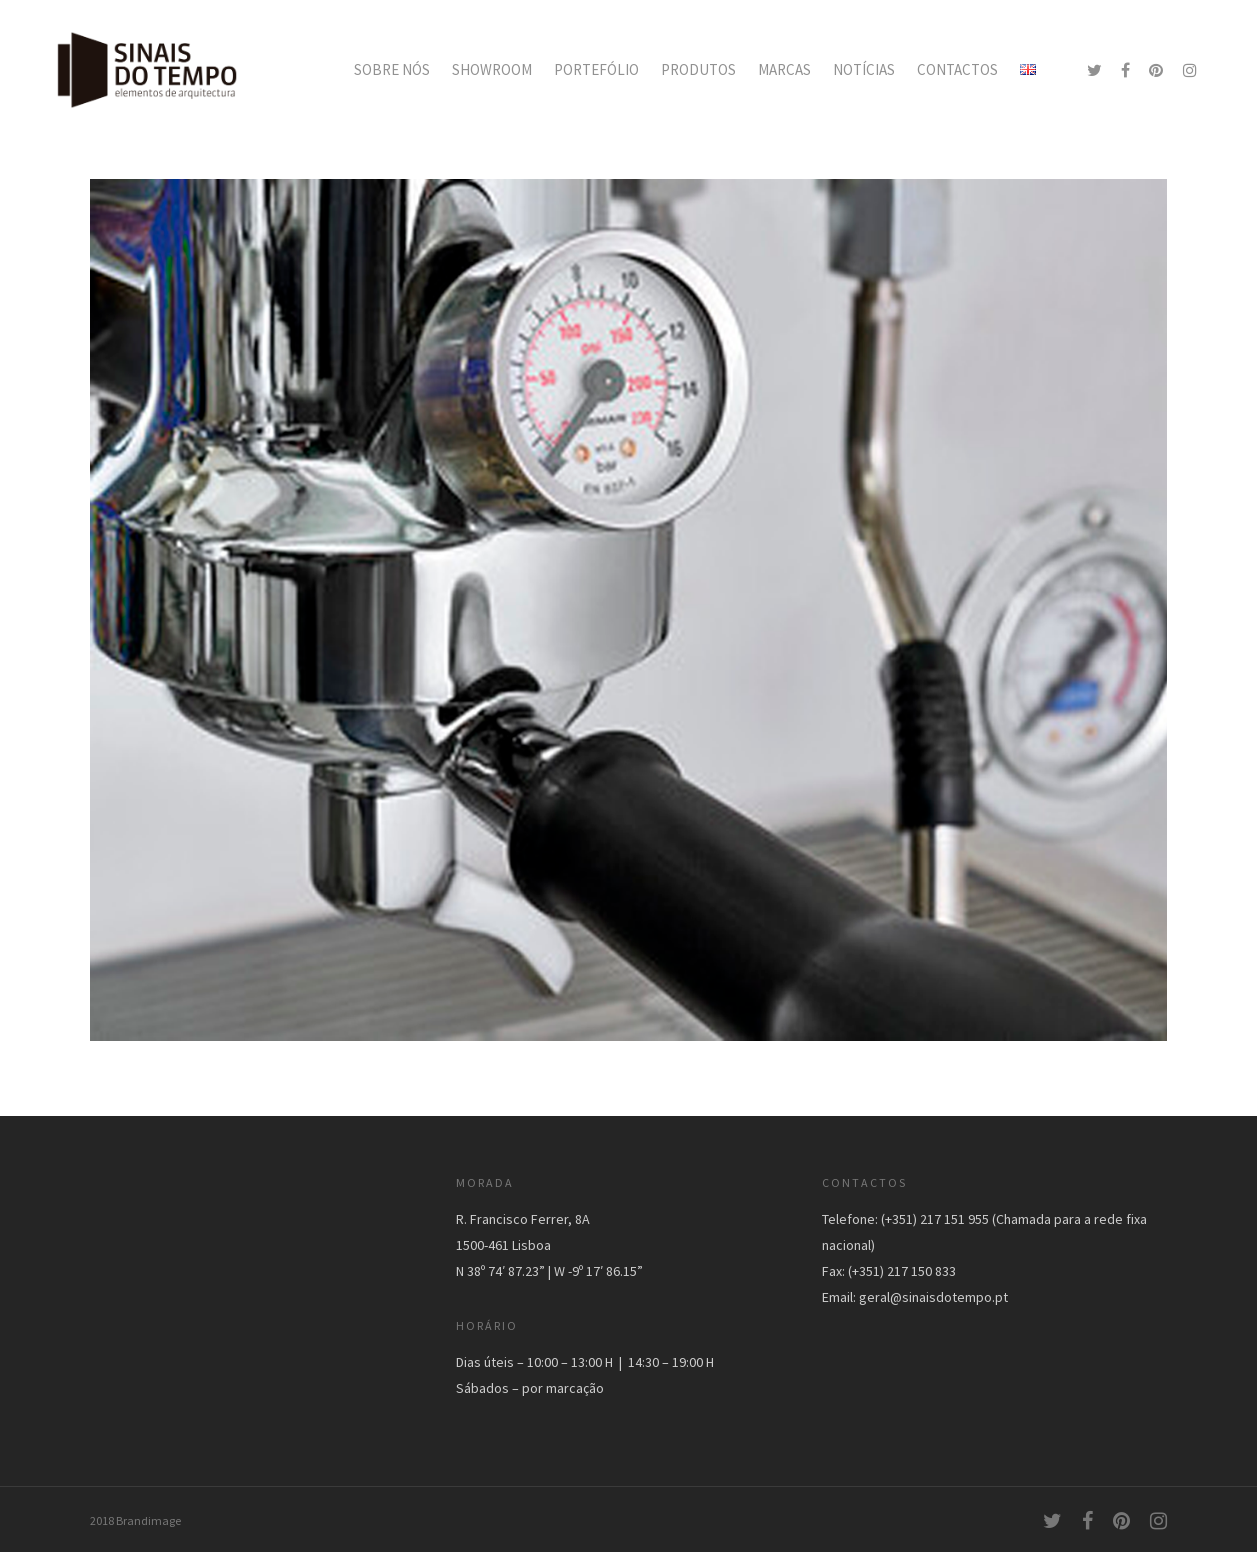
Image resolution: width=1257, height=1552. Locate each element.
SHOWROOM (492, 69)
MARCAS (784, 69)
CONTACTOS (957, 69)
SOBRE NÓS (392, 69)
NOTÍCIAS (864, 69)
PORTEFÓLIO (596, 69)
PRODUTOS (698, 69)
